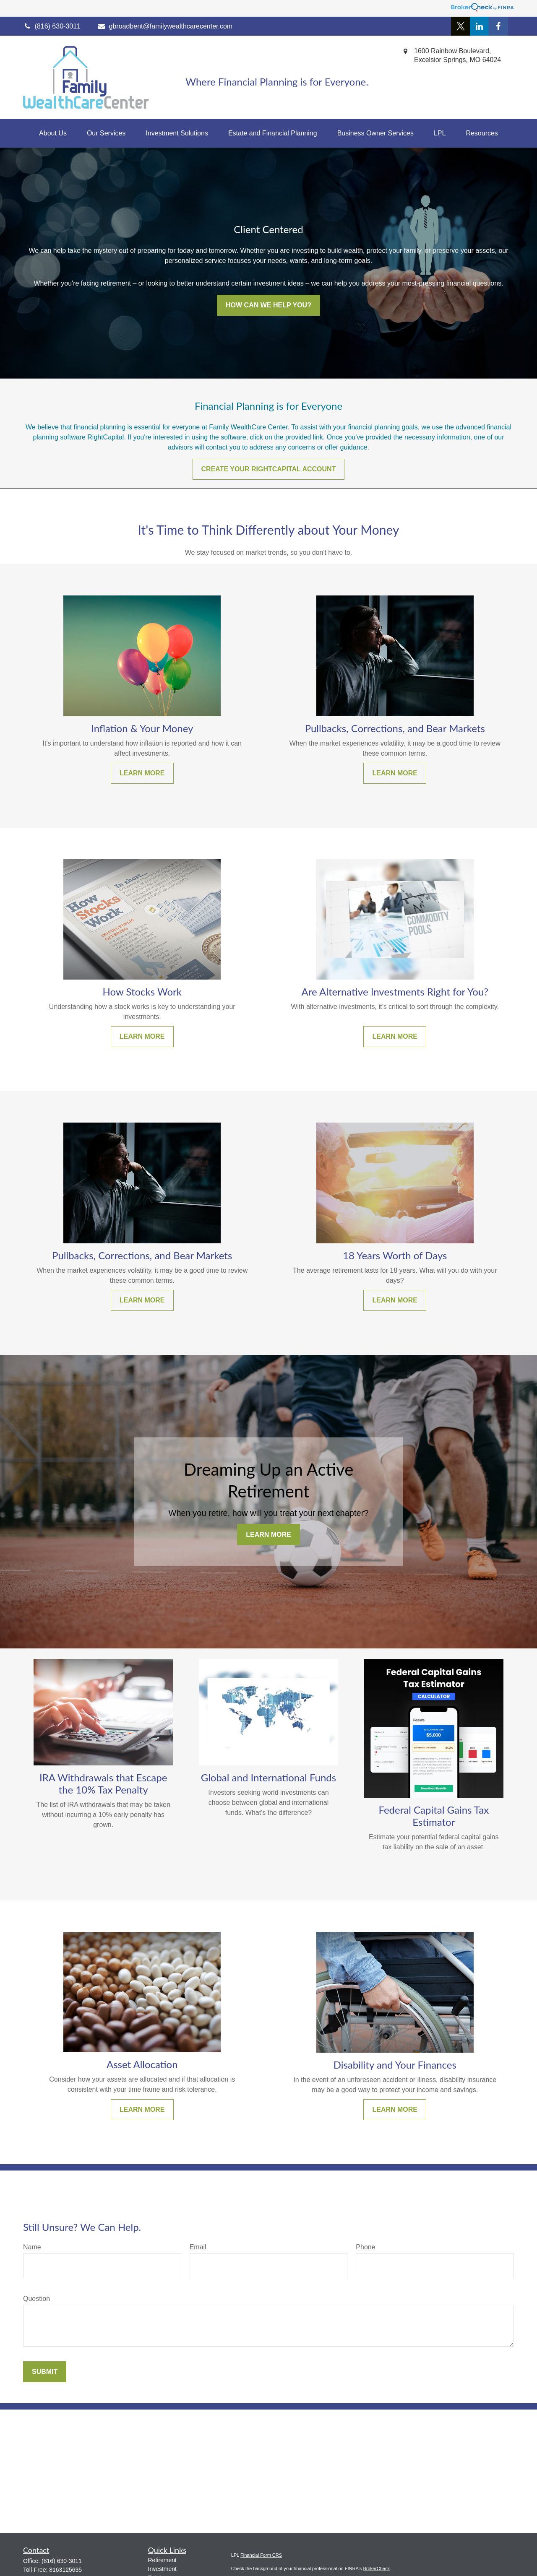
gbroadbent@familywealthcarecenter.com (164, 26)
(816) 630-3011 (62, 2561)
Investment (162, 2569)
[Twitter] (460, 26)
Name (32, 2247)
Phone (365, 2247)
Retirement (162, 2560)
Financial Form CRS (261, 2555)
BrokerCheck (376, 2568)
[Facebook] (498, 26)
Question (36, 2298)
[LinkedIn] (479, 26)
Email (198, 2247)
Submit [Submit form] (44, 2371)
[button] (53, 133)
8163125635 (65, 2569)
